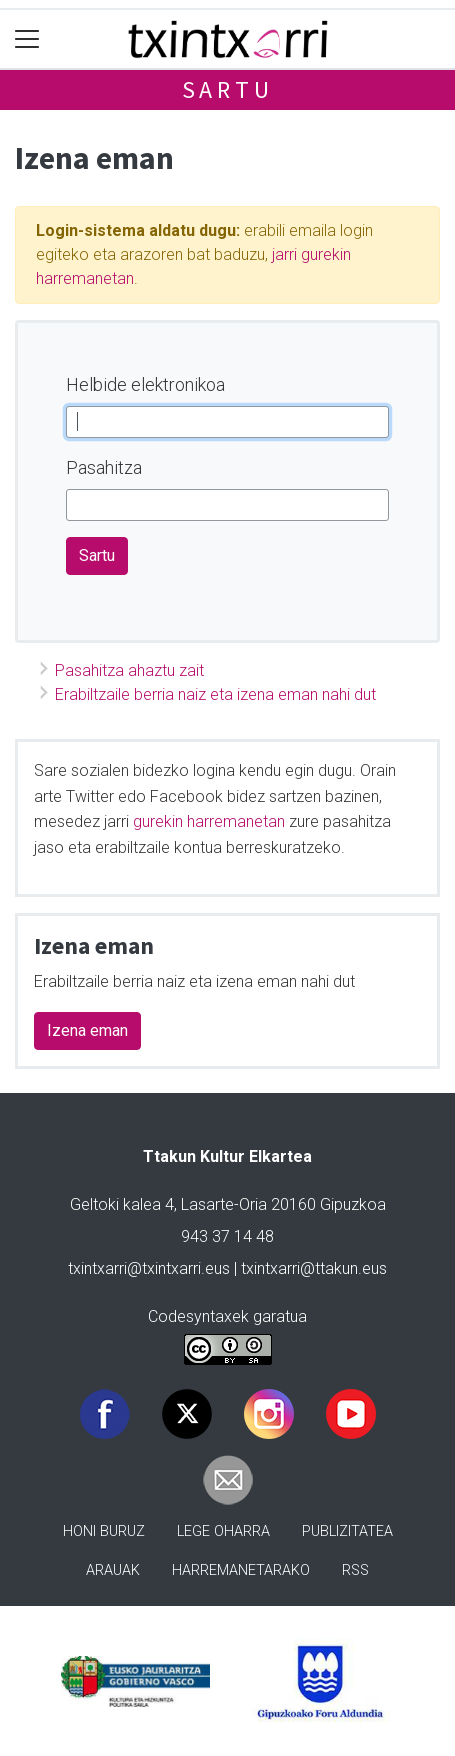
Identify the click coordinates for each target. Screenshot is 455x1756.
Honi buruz (104, 1531)
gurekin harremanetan (209, 821)
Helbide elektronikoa (145, 384)
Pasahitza (104, 467)
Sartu (228, 89)
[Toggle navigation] (27, 39)
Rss (355, 1570)
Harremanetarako (241, 1570)
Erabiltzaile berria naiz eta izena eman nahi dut (215, 694)
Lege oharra (223, 1531)
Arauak (113, 1570)
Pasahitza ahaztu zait (129, 670)
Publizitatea (347, 1531)
